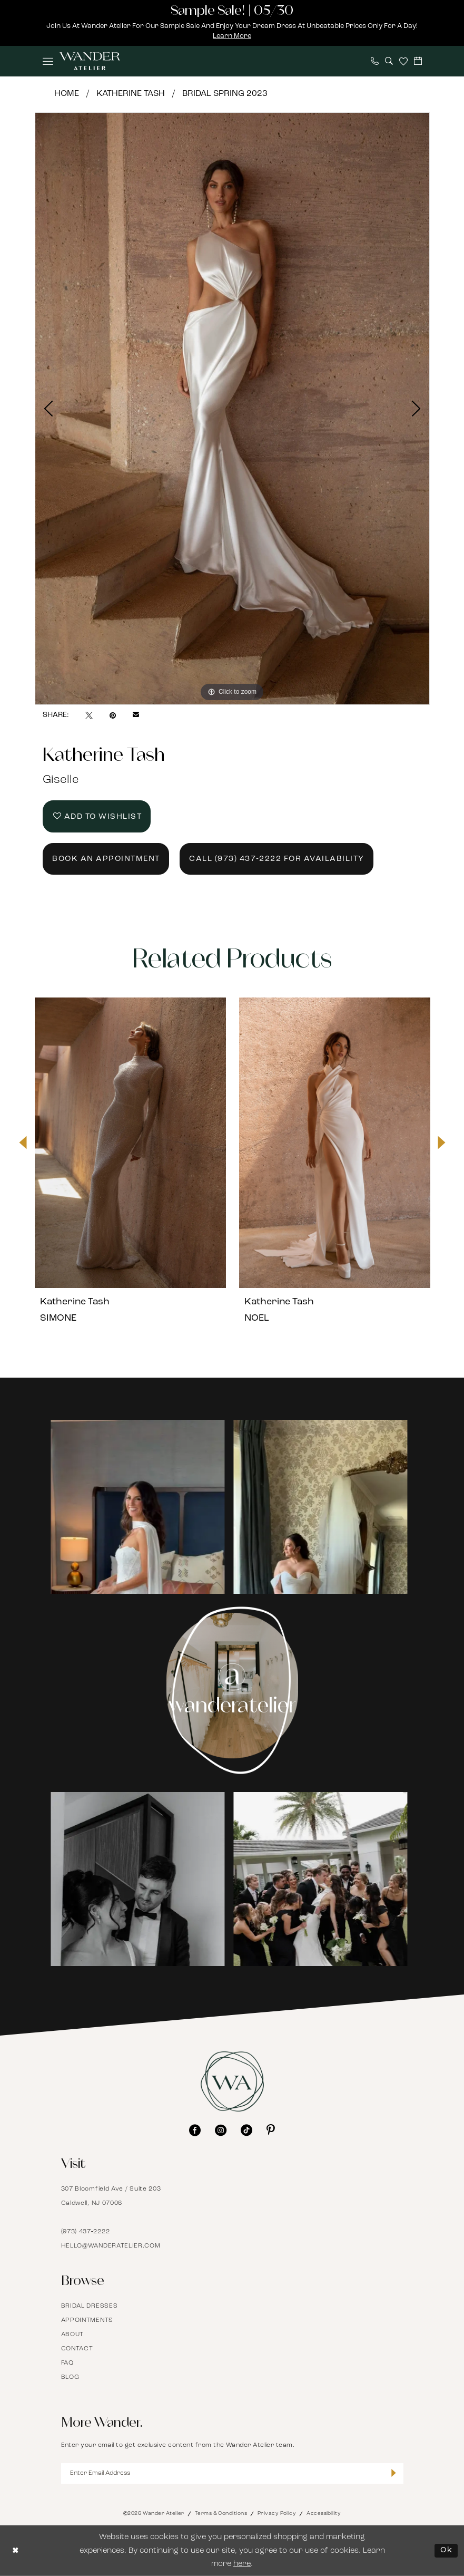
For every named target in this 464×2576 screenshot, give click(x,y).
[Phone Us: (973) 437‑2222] (375, 61)
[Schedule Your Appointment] (418, 61)
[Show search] (389, 61)
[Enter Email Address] (232, 2473)
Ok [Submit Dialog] (446, 2550)
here (242, 2564)
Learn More (232, 36)
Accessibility (324, 2513)
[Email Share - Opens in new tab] (136, 715)
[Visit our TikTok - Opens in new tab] (246, 2130)
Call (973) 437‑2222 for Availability (276, 859)
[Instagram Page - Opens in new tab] (232, 1690)
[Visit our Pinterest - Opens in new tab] (270, 2130)
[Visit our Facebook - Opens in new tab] (195, 2130)
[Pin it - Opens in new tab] (112, 715)
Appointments (87, 2320)
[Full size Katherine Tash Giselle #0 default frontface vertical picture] (232, 408)
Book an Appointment (106, 859)
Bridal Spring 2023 (225, 94)
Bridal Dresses (89, 2306)
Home (66, 94)
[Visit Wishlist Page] (403, 61)
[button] (48, 61)
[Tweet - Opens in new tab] (89, 715)
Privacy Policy (277, 2513)
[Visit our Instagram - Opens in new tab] (220, 2130)
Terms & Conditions (221, 2513)
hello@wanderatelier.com (111, 2246)
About (72, 2334)
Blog (70, 2377)
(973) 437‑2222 (85, 2232)
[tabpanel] (232, 408)
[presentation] (130, 1142)
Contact (77, 2349)
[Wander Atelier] (90, 61)
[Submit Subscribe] (393, 2474)
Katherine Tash (130, 94)
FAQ (67, 2363)
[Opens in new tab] (141, 1506)
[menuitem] (48, 61)
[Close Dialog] (15, 2551)
